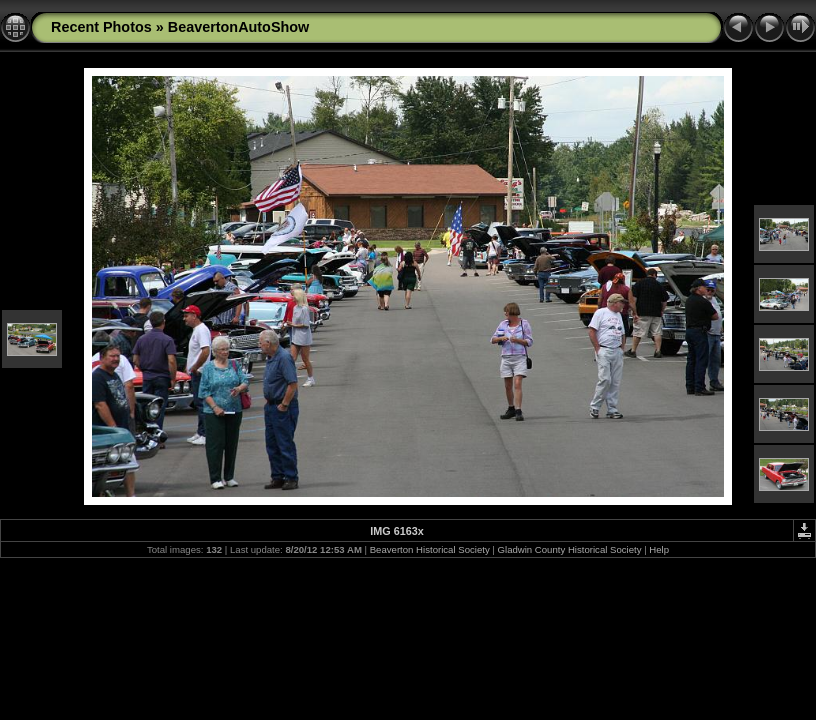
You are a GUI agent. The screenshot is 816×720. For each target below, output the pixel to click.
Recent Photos (101, 27)
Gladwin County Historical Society (570, 549)
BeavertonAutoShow (239, 27)
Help (659, 549)
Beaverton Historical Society (430, 549)
